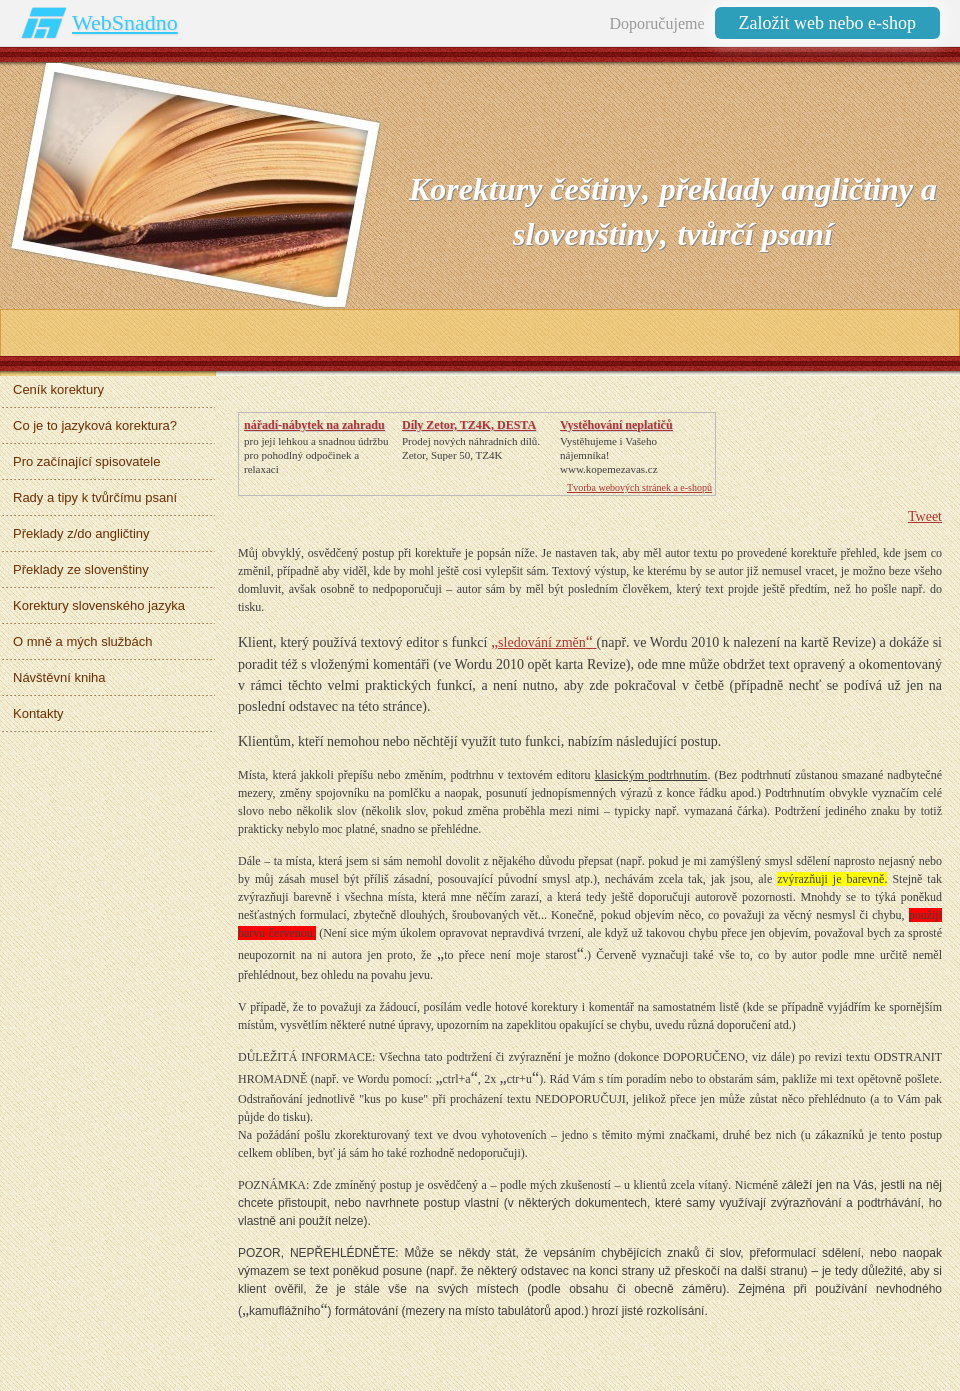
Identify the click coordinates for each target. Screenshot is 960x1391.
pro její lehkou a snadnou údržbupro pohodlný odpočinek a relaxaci (316, 455)
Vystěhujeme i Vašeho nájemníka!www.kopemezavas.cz (609, 455)
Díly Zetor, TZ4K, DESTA (469, 425)
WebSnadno (125, 22)
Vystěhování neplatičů (616, 425)
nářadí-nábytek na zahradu (314, 425)
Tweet (925, 516)
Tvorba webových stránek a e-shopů (639, 487)
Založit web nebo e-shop (827, 23)
